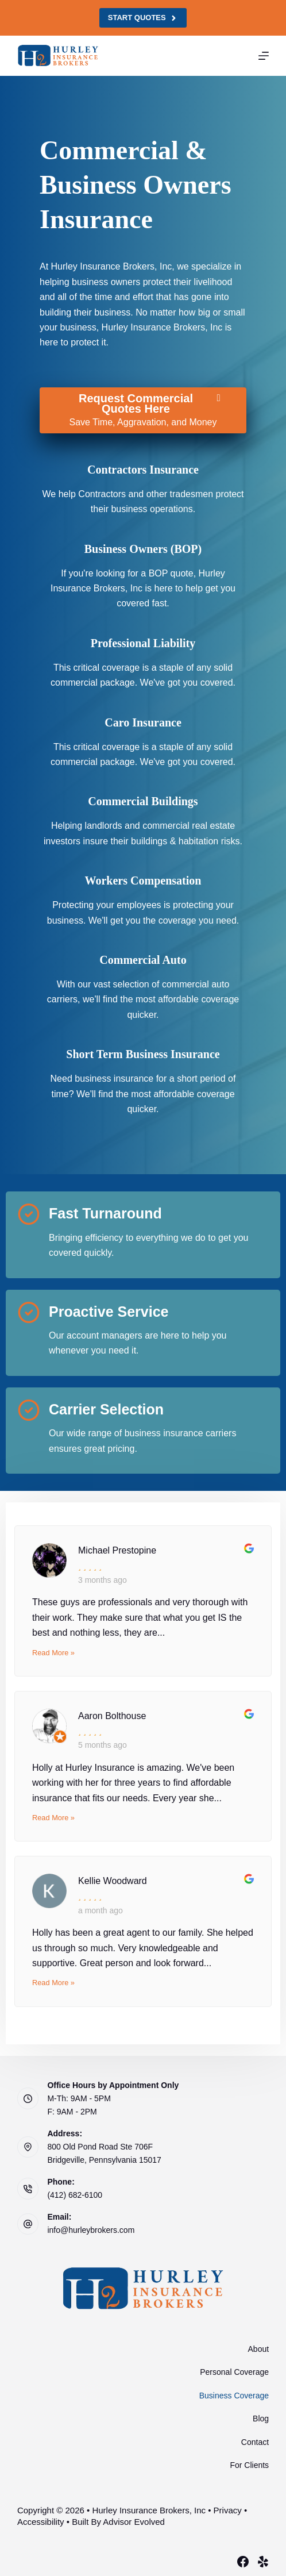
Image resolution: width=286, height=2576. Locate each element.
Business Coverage (234, 2395)
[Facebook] (243, 2561)
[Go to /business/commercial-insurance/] (143, 549)
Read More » (53, 1652)
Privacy (228, 2510)
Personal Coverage (234, 2372)
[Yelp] (263, 2561)
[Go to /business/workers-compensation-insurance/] (143, 880)
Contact (255, 2442)
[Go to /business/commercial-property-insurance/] (143, 801)
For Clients (249, 2465)
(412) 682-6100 (74, 2195)
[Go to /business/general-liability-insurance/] (143, 643)
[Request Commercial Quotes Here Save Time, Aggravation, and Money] (143, 410)
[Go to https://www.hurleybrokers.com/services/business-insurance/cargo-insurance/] (143, 722)
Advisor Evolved (134, 2522)
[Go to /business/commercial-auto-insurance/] (142, 959)
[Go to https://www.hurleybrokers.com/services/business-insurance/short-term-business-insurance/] (142, 1054)
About (258, 2349)
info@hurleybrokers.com (90, 2230)
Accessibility (40, 2522)
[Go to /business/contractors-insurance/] (143, 469)
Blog (261, 2418)
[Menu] (263, 56)
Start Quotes (143, 17)
